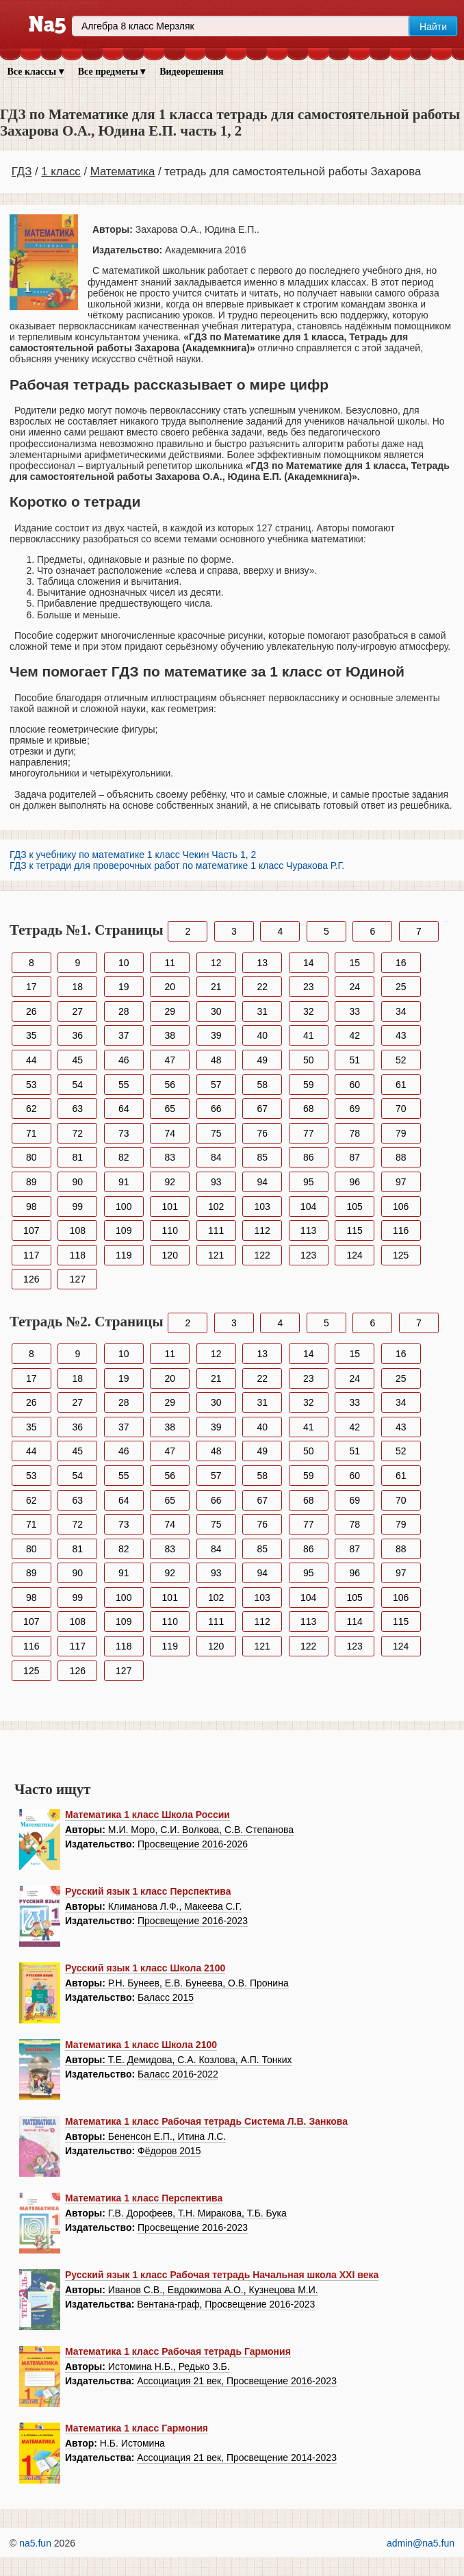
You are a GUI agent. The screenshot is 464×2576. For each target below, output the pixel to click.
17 (31, 986)
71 (31, 1133)
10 (123, 962)
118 (78, 1255)
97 (401, 1181)
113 (308, 1230)
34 (401, 1011)
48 (216, 1060)
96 (354, 1181)
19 (123, 986)
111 (216, 1230)
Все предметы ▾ (111, 71)
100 (123, 1206)
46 (123, 1060)
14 (308, 962)
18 (77, 986)
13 (262, 962)
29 (169, 1011)
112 (262, 1230)
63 (77, 1108)
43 (401, 1035)
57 (216, 1084)
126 (31, 1279)
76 (262, 1133)
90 (77, 1181)
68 (308, 1108)
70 (401, 1108)
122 (262, 1255)
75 (216, 1133)
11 (169, 962)
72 (77, 1133)
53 (31, 1084)
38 (169, 1035)
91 (123, 1181)
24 (354, 986)
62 (31, 1108)
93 (216, 1181)
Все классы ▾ (36, 71)
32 (308, 1011)
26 (31, 1011)
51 (354, 1060)
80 (31, 1157)
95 (308, 1181)
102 (216, 1206)
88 (401, 1157)
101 (170, 1206)
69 (354, 1108)
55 (123, 1084)
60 (354, 1084)
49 (262, 1060)
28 (123, 1011)
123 (308, 1255)
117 (31, 1255)
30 (216, 1011)
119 (123, 1255)
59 (308, 1084)
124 (355, 1255)
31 (262, 1011)
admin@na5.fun (420, 2543)
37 (123, 1035)
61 (401, 1084)
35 (31, 1035)
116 (401, 1230)
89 (31, 1181)
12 (216, 962)
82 (123, 1157)
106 (401, 1206)
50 (308, 1060)
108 (78, 1230)
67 (262, 1108)
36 (77, 1035)
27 (77, 1011)
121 (216, 1255)
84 (216, 1157)
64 (123, 1108)
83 (169, 1157)
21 (216, 986)
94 (262, 1181)
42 (354, 1035)
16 (401, 962)
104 (308, 1206)
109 (123, 1230)
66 (216, 1108)
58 (262, 1084)
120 (170, 1255)
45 (77, 1060)
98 (31, 1206)
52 (401, 1060)
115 (355, 1230)
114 (355, 1621)
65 (169, 1108)
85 (262, 1157)
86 (308, 1157)
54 (77, 1084)
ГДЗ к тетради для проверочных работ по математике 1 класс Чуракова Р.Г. (177, 865)
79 (401, 1133)
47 (169, 1060)
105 (355, 1206)
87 (354, 1157)
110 (170, 1230)
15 (354, 962)
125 (401, 1255)
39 (216, 1035)
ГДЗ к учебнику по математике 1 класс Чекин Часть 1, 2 (133, 854)
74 (169, 1133)
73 (123, 1133)
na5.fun (35, 2543)
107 (31, 1230)
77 (308, 1133)
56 (169, 1084)
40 (262, 1035)
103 (262, 1206)
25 (401, 986)
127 (78, 1279)
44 (31, 1060)
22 (262, 986)
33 (354, 1011)
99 (77, 1206)
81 (77, 1157)
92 (169, 1181)
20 (169, 986)
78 (354, 1133)
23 (308, 986)
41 (308, 1035)
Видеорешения (191, 71)
